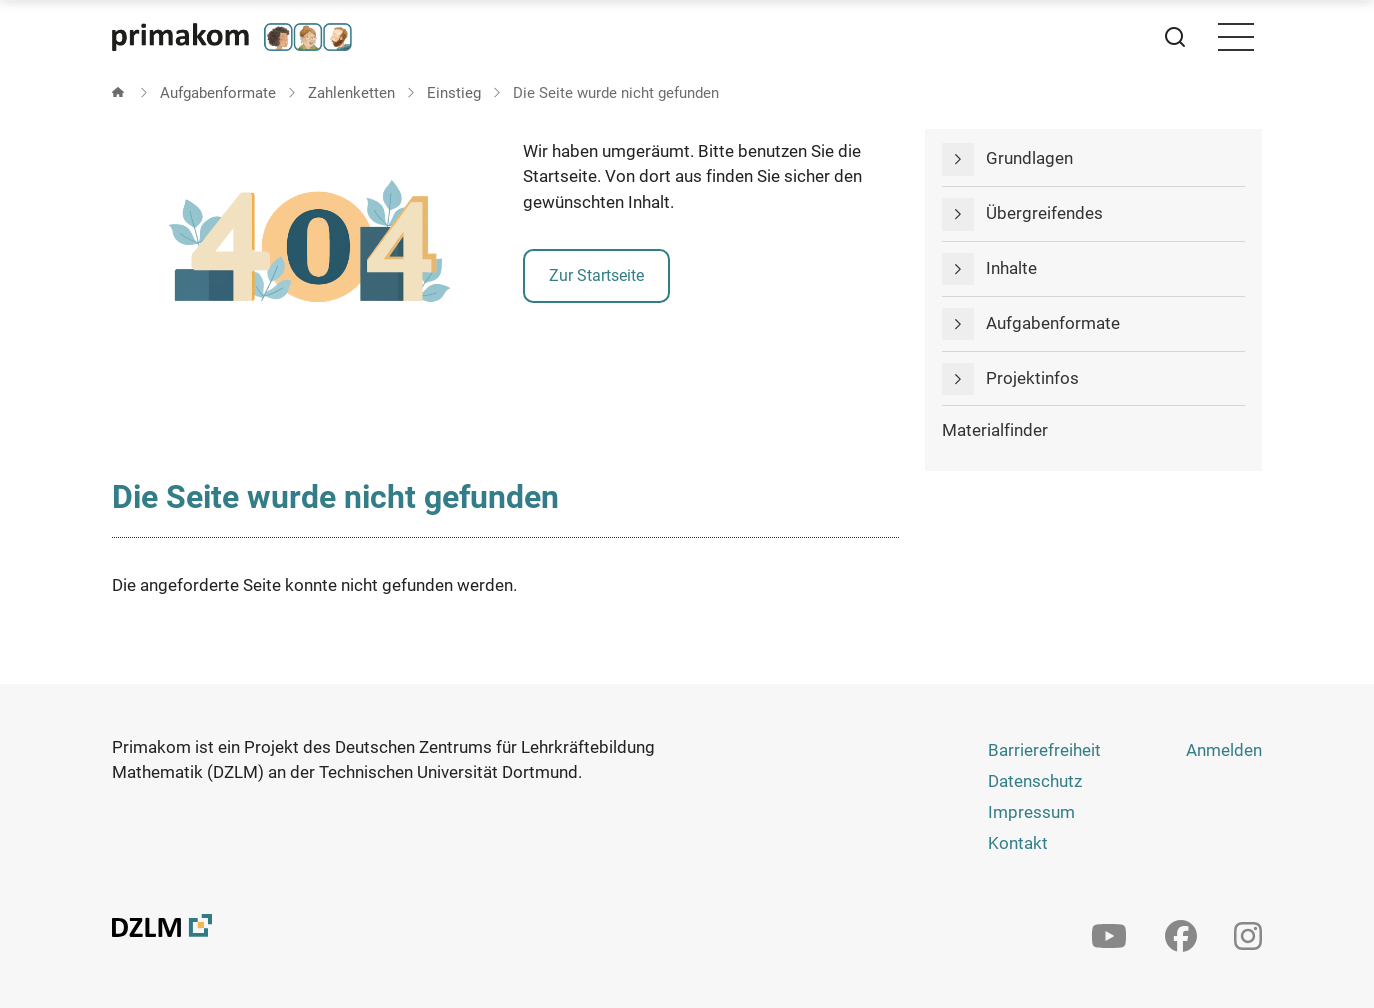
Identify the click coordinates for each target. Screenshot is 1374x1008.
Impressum (1031, 812)
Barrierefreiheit (1044, 750)
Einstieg (454, 93)
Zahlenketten (351, 93)
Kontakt (1018, 843)
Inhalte (1011, 268)
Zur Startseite (596, 275)
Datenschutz (1035, 781)
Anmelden (1224, 750)
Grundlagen (1029, 158)
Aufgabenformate (218, 93)
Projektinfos (1032, 378)
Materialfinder (995, 430)
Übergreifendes (1044, 213)
